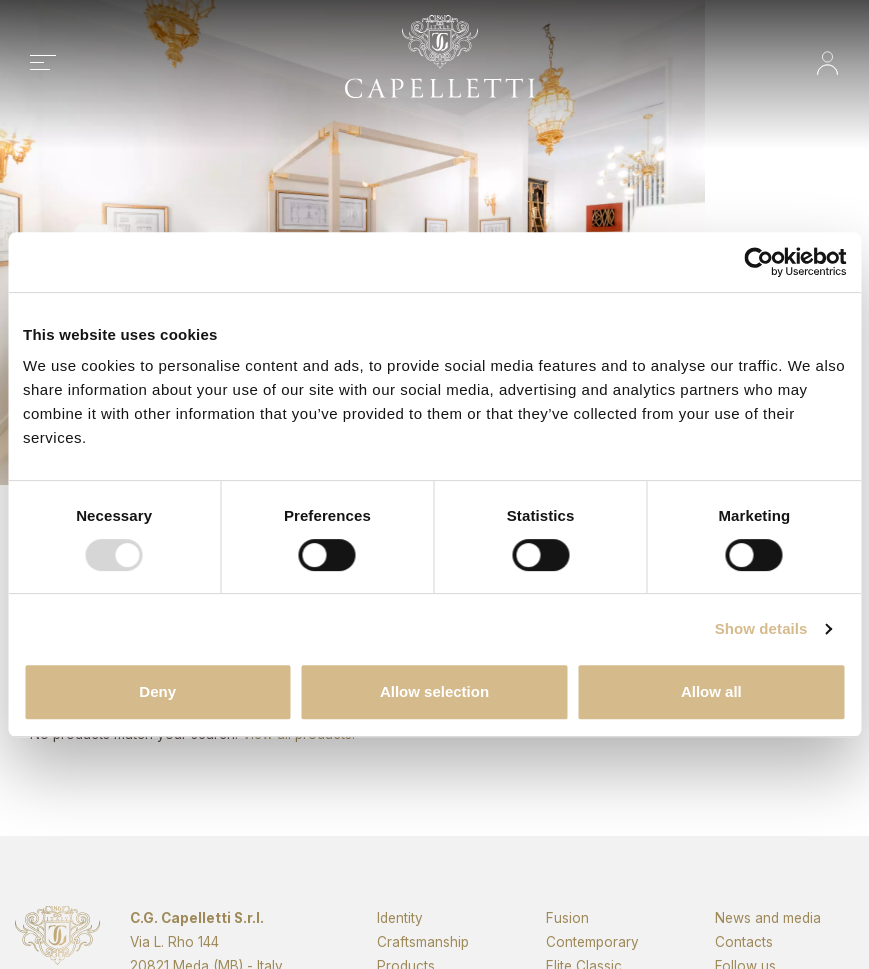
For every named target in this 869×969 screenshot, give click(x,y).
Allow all (711, 691)
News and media (768, 950)
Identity (400, 950)
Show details (761, 628)
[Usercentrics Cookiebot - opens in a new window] (758, 262)
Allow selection (434, 691)
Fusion (567, 950)
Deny (157, 691)
